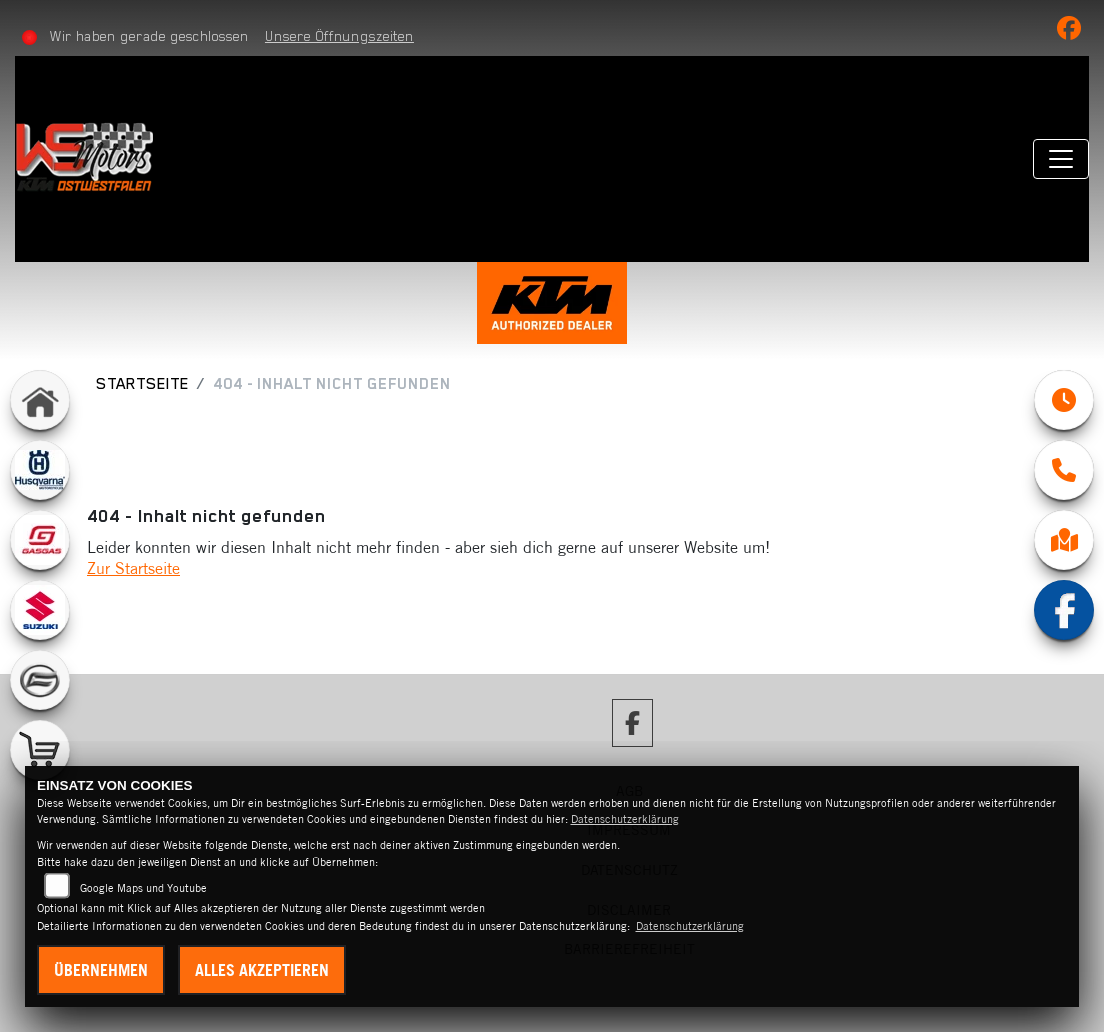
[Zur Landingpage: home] (40, 400)
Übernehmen (101, 970)
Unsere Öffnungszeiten (339, 36)
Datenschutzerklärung (625, 819)
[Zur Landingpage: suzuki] (40, 610)
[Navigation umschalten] (1061, 159)
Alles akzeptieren (262, 970)
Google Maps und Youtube (143, 888)
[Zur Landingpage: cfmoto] (40, 680)
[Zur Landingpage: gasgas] (40, 540)
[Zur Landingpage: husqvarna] (40, 470)
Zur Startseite (133, 568)
